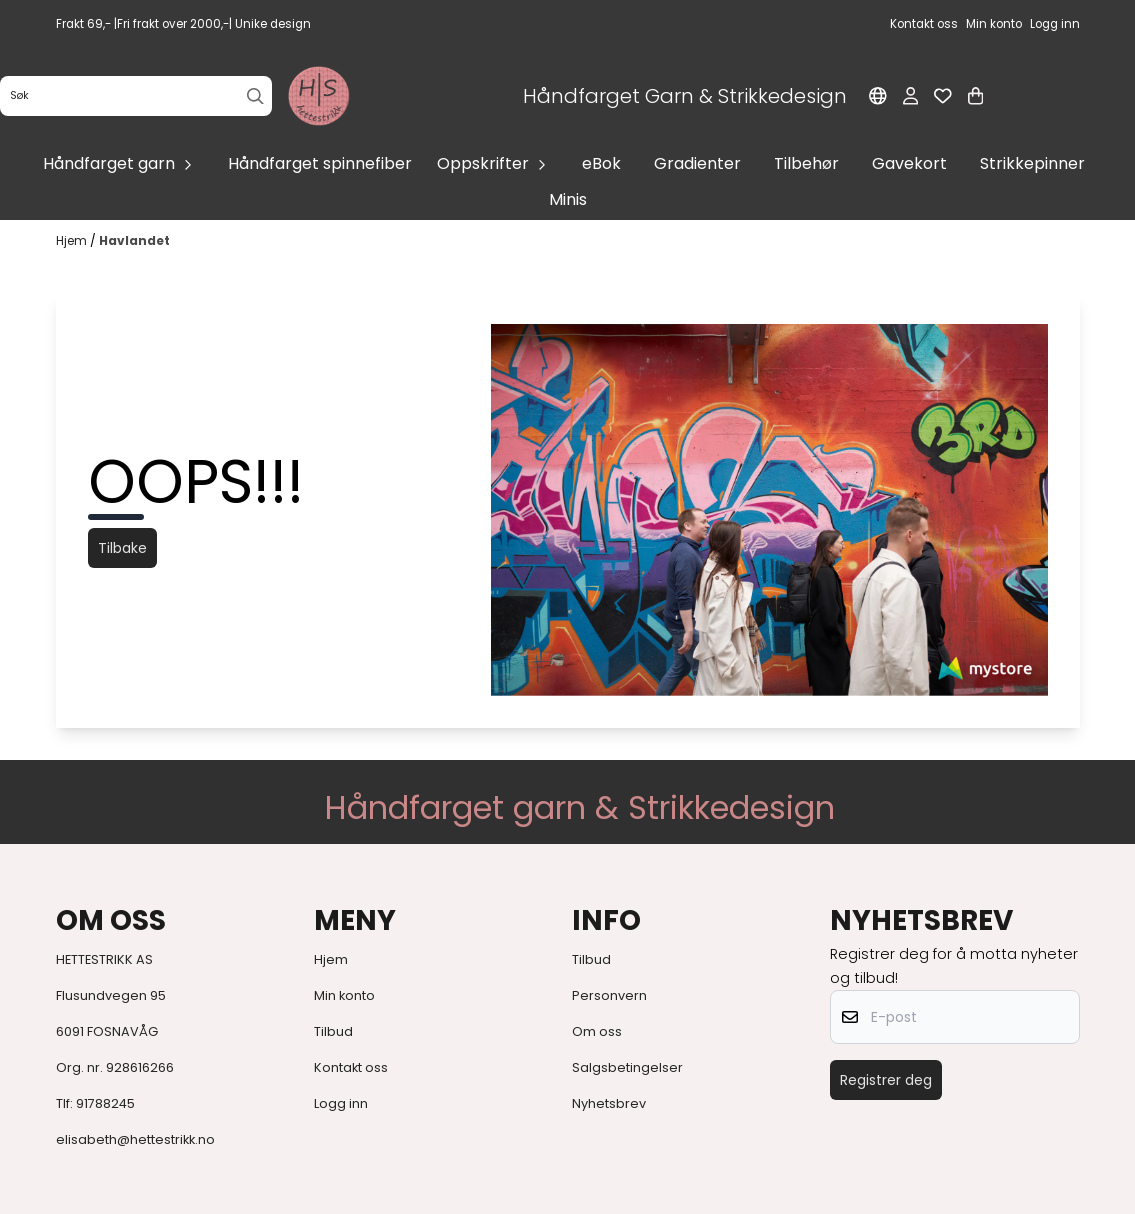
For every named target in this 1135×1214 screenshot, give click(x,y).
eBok (601, 163)
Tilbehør (806, 163)
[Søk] (136, 96)
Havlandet (134, 240)
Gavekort (909, 163)
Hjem (73, 240)
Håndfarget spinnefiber (320, 163)
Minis (568, 199)
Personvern (609, 995)
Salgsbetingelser (627, 1067)
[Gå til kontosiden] (910, 96)
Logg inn (341, 1103)
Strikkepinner (1032, 163)
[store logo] (319, 96)
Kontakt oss (351, 1067)
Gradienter (697, 163)
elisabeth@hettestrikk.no (135, 1139)
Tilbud (333, 1031)
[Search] (255, 96)
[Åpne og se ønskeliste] (943, 96)
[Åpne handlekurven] (975, 96)
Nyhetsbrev (609, 1103)
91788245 (105, 1103)
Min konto (344, 995)
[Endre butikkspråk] (878, 96)
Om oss (597, 1031)
